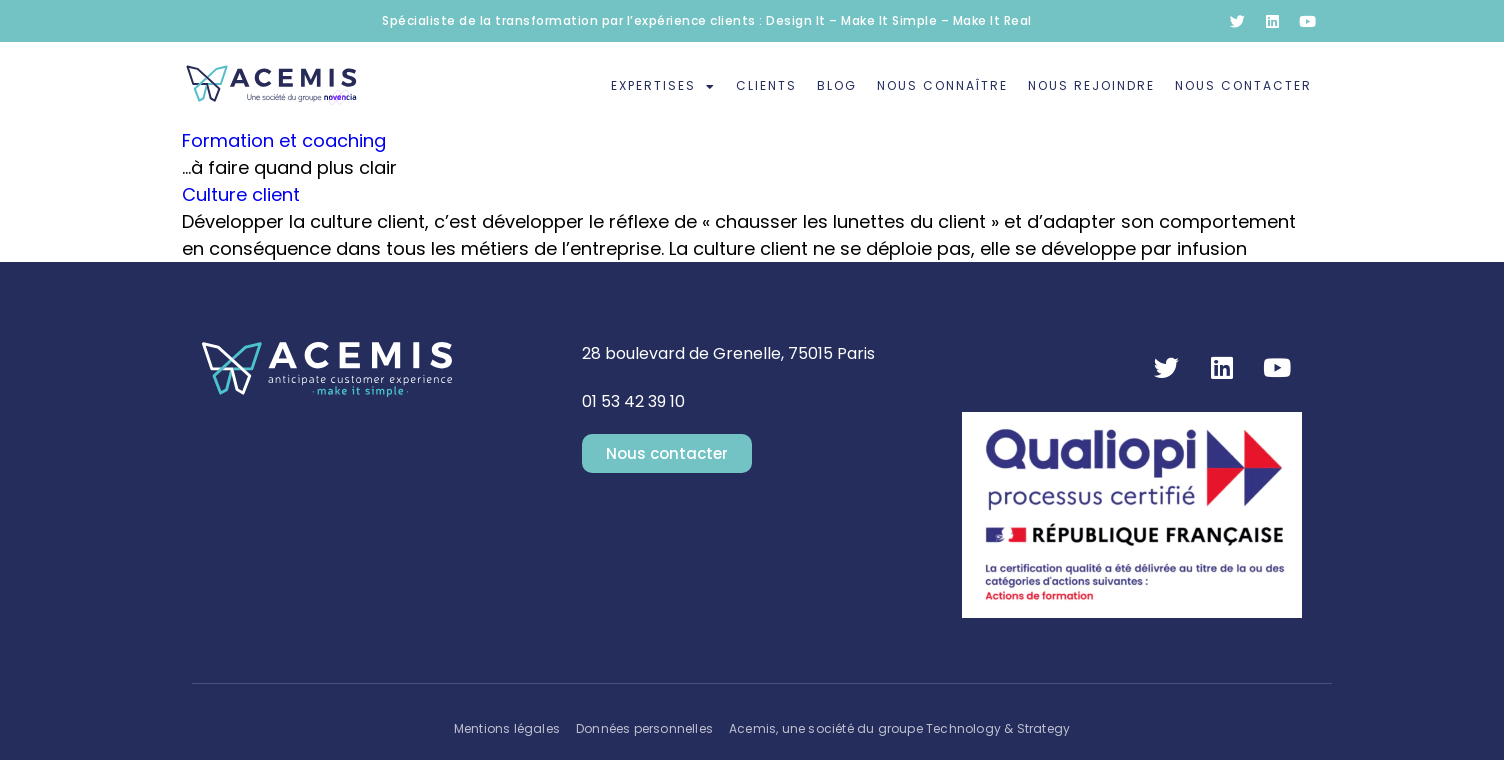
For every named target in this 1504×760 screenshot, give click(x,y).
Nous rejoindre (1091, 85)
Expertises (663, 87)
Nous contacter (1243, 85)
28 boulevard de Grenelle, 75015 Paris (728, 353)
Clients (766, 85)
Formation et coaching (284, 140)
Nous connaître (942, 85)
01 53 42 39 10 (633, 401)
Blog (837, 85)
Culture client (241, 194)
